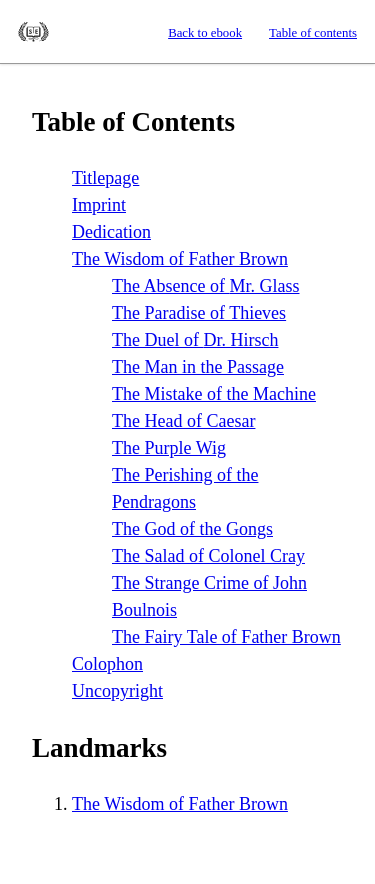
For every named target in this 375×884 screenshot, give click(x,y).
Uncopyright (117, 691)
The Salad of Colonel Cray (208, 556)
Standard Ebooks (33, 32)
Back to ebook (205, 33)
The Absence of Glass (205, 286)
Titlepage (105, 178)
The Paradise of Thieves (199, 313)
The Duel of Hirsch (195, 340)
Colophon (107, 664)
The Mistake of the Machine (214, 394)
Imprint (99, 205)
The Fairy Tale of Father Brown (226, 637)
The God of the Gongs (192, 529)
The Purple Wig (169, 448)
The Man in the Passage (198, 367)
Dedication (111, 232)
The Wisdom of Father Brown (180, 259)
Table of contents (313, 33)
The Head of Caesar (183, 421)
